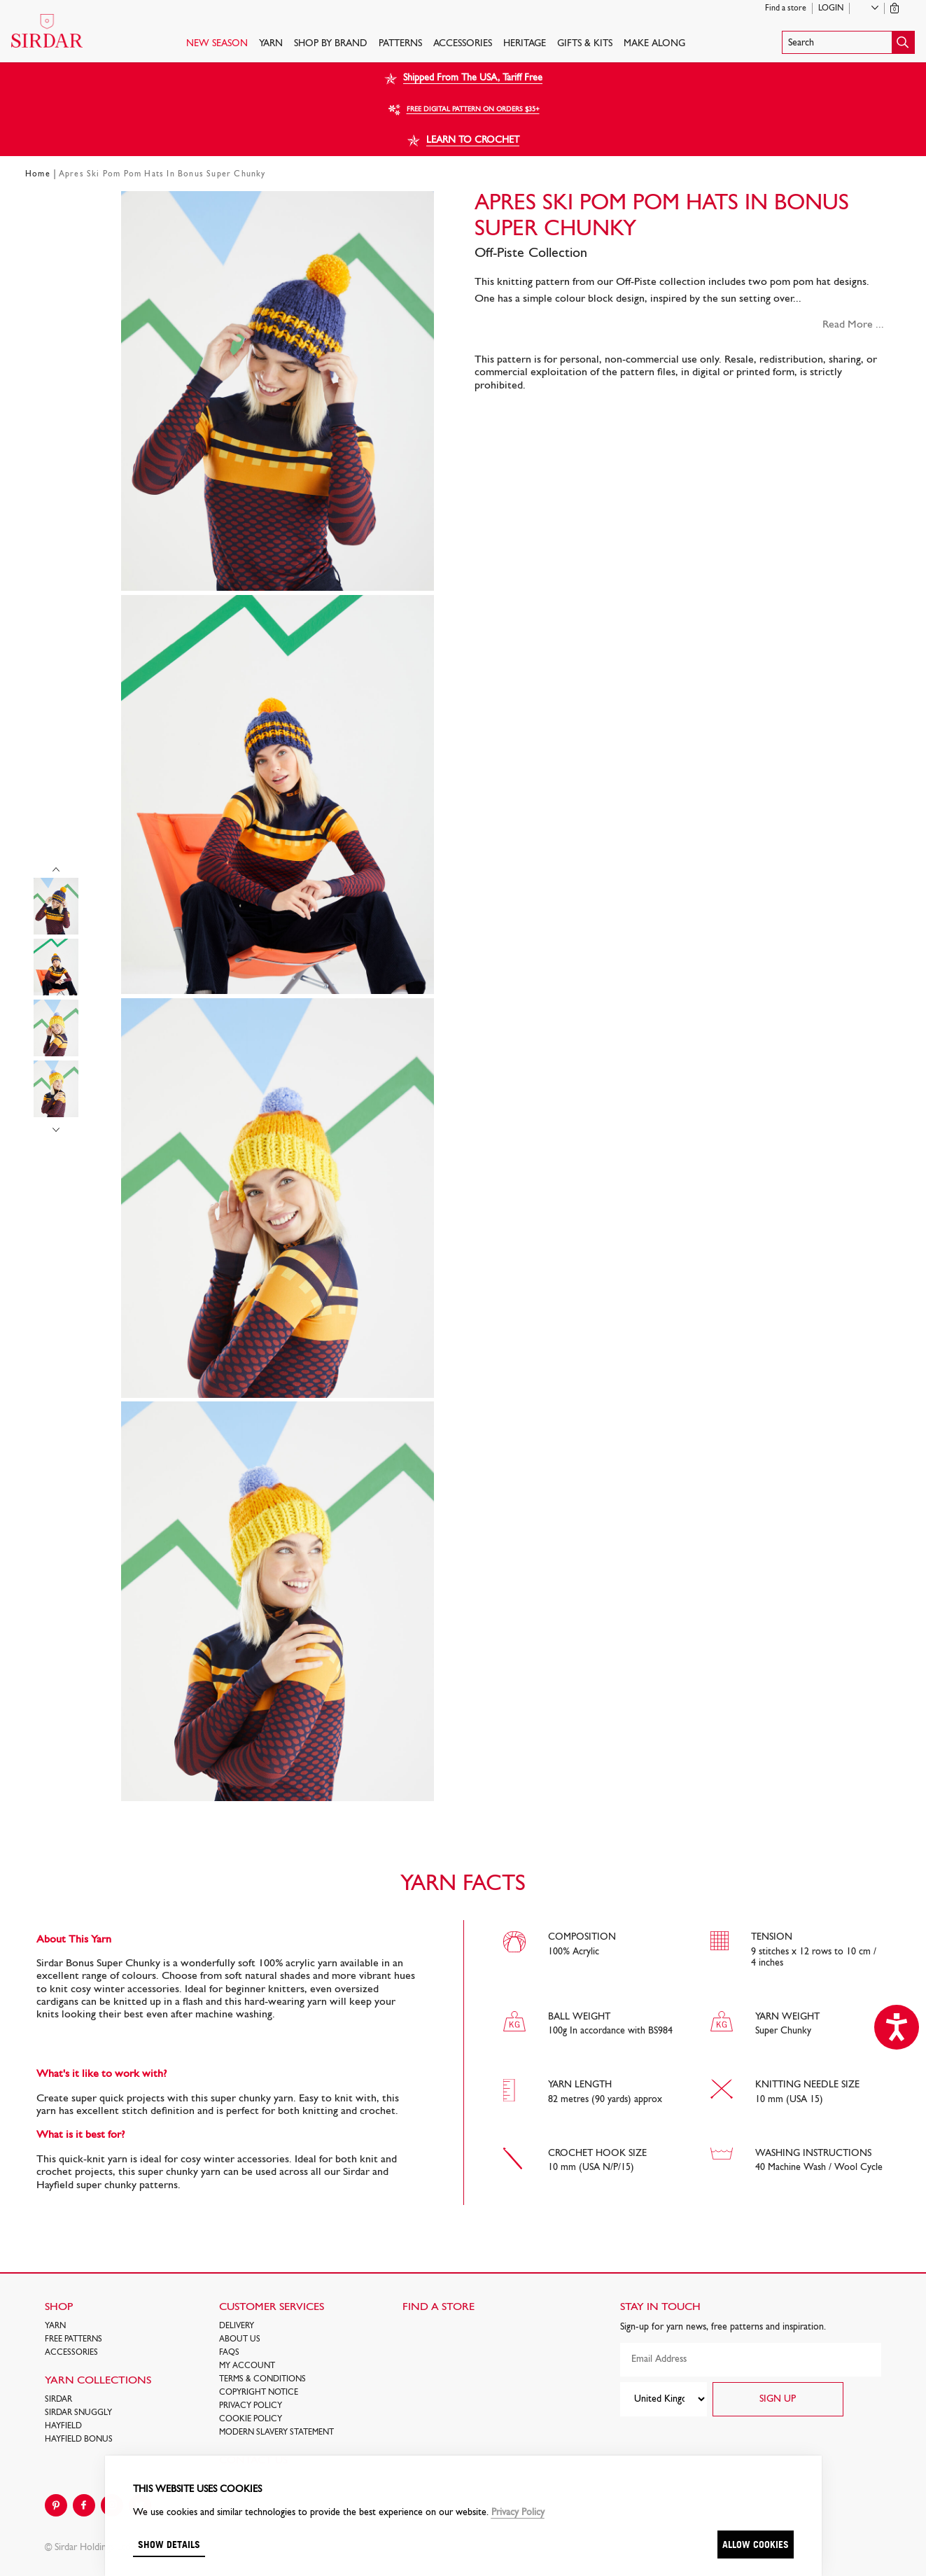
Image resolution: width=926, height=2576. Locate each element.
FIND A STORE (438, 2307)
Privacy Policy (250, 2406)
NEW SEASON (217, 43)
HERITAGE (524, 43)
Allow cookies (755, 2544)
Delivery (236, 2326)
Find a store (785, 8)
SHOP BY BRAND (330, 43)
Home (37, 174)
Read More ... (853, 324)
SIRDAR (58, 2399)
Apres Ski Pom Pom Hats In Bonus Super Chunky (162, 174)
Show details (169, 2544)
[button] (848, 42)
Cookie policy (250, 2419)
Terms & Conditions (262, 2379)
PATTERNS (400, 43)
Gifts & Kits (584, 43)
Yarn (271, 43)
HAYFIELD (63, 2426)
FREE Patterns (73, 2339)
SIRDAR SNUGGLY (78, 2413)
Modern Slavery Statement (276, 2432)
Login (830, 8)
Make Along (654, 43)
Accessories (462, 43)
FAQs (229, 2352)
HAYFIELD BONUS (79, 2439)
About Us (239, 2339)
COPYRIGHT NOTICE (258, 2392)
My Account (247, 2366)
